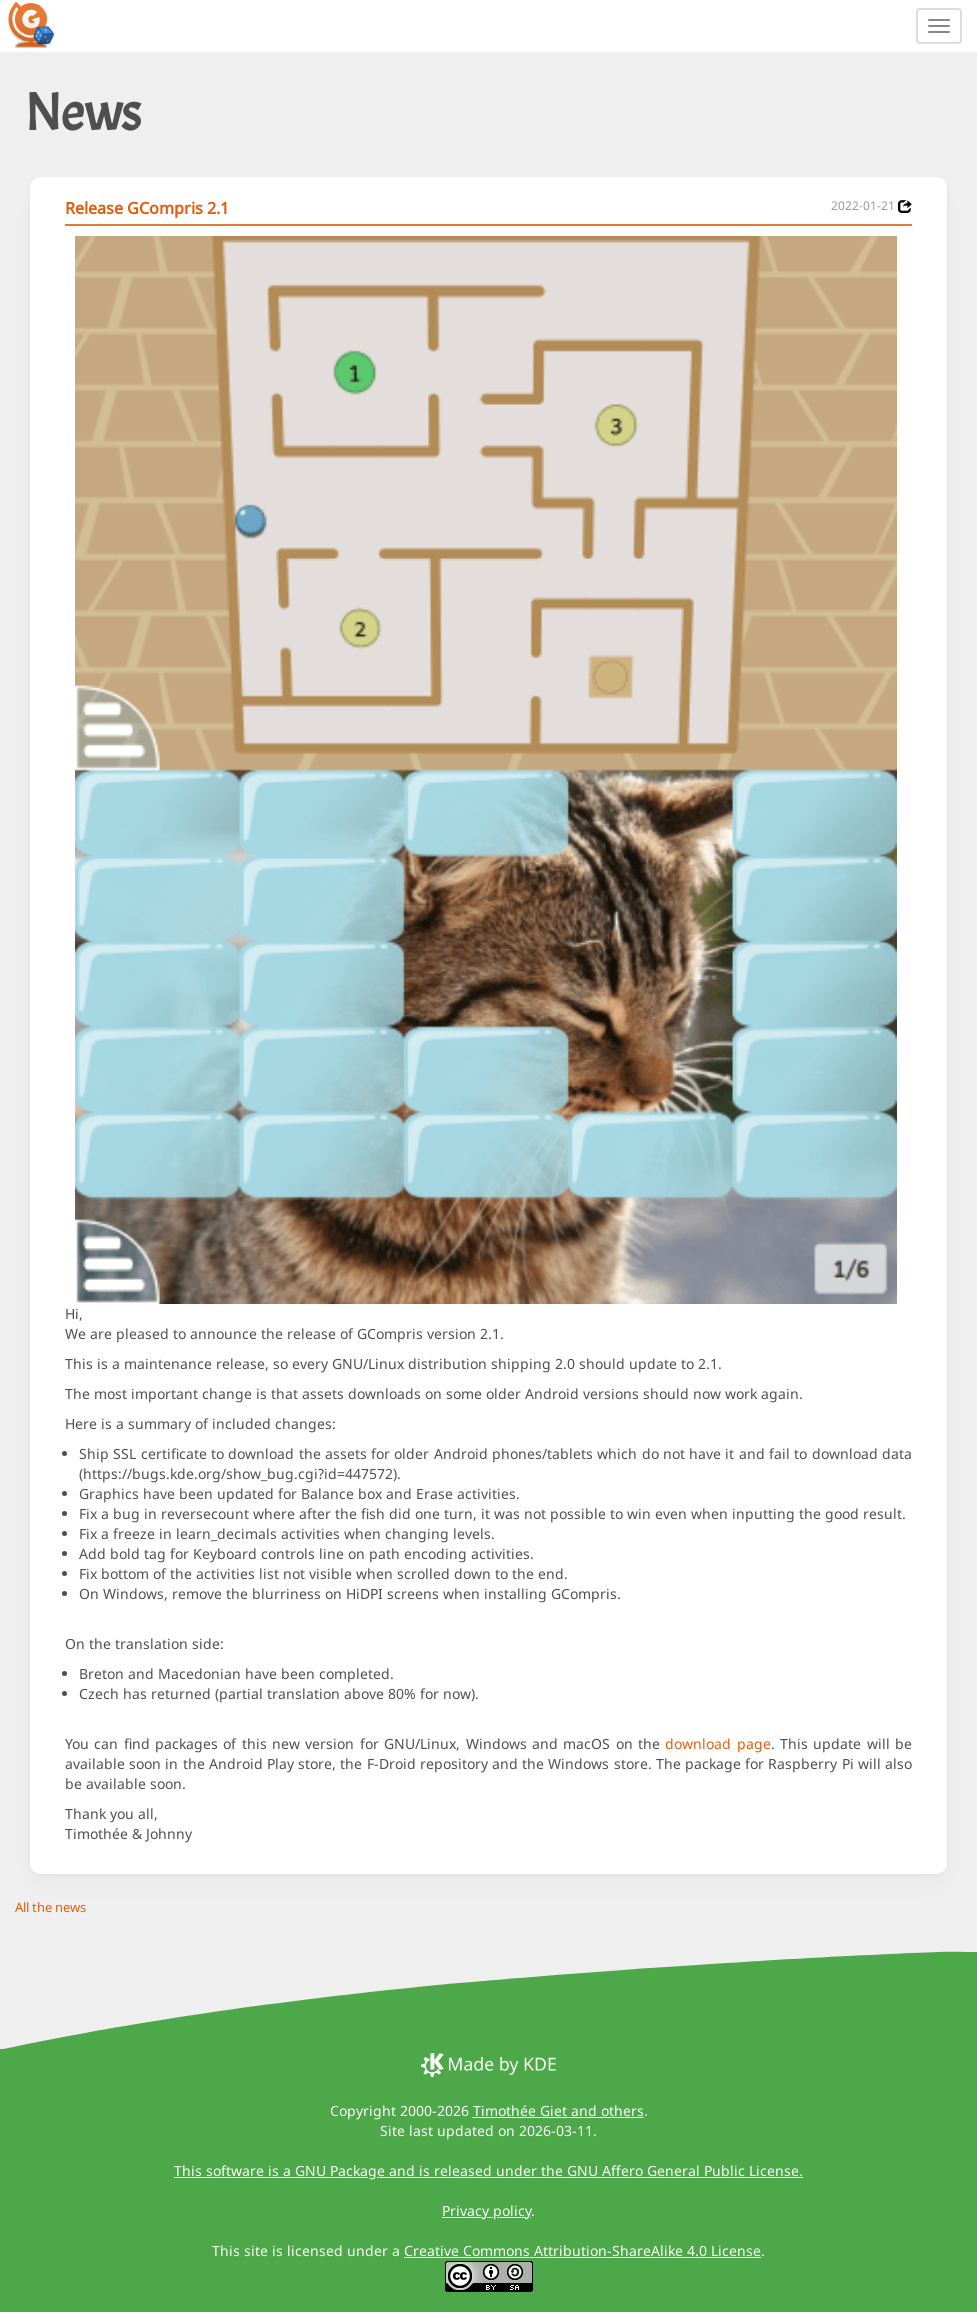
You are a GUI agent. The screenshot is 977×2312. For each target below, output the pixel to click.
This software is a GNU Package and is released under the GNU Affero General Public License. (488, 2170)
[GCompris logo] (43, 24)
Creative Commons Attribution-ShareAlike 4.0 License (582, 2250)
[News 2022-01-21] (905, 206)
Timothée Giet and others (558, 2110)
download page (717, 1743)
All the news (50, 1907)
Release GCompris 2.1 (147, 208)
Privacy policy (486, 2210)
